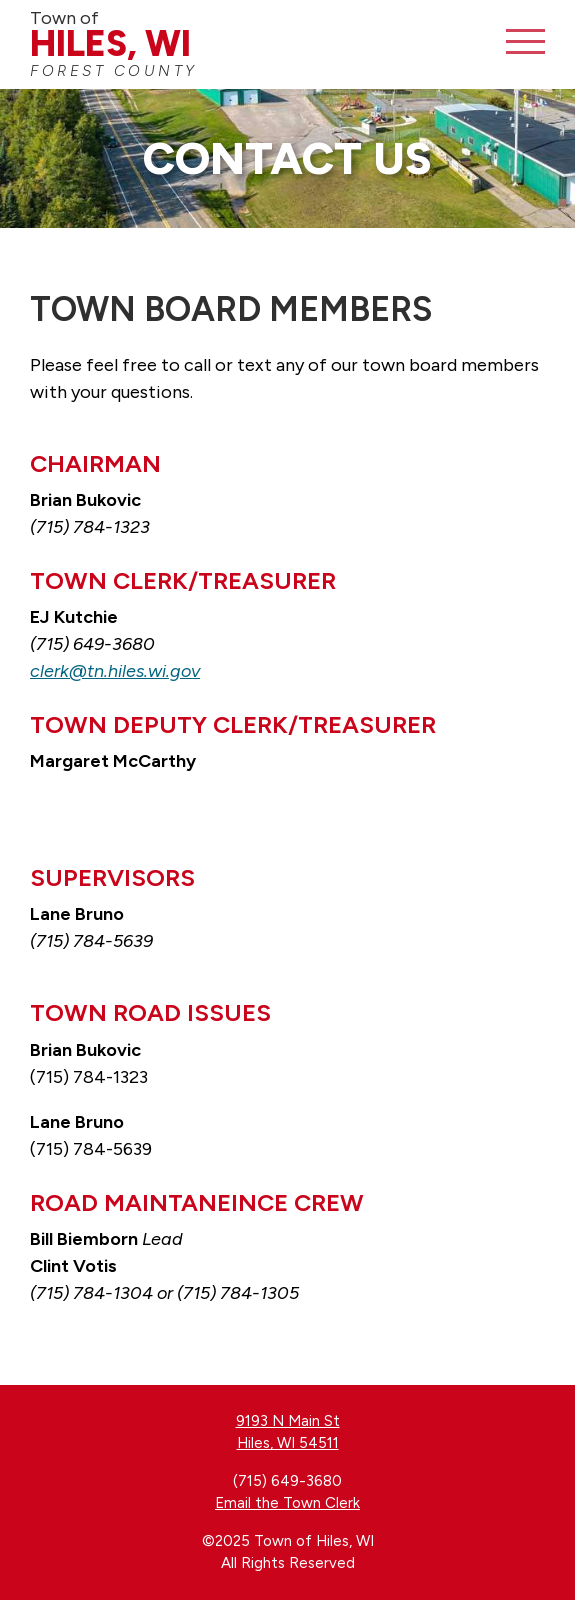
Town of (219, 43)
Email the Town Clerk (287, 1503)
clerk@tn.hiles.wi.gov (115, 671)
